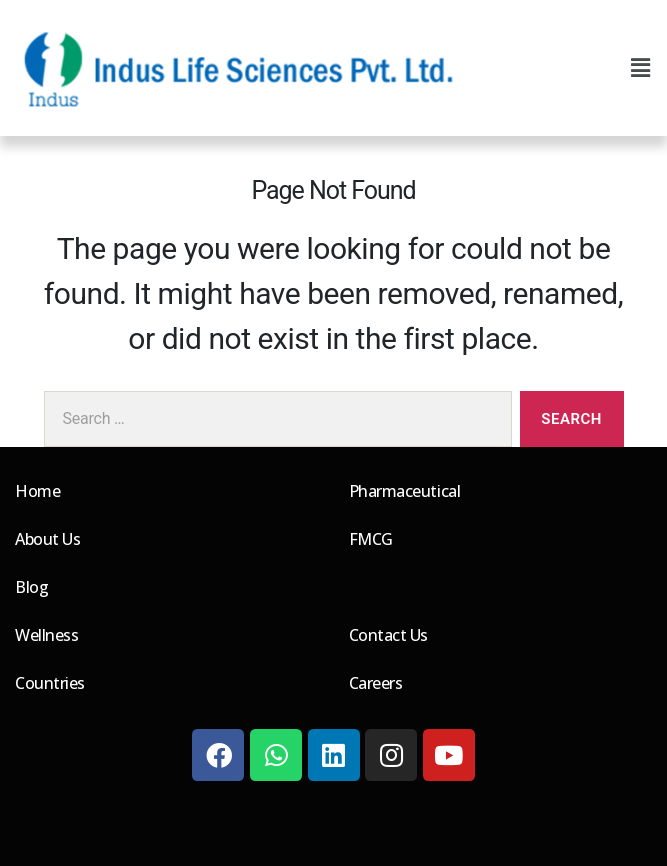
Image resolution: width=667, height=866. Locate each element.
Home (37, 491)
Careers (376, 683)
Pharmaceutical (405, 491)
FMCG (371, 539)
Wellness (46, 635)
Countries (50, 683)
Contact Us (389, 635)
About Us (47, 539)
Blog (31, 587)
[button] (640, 68)
